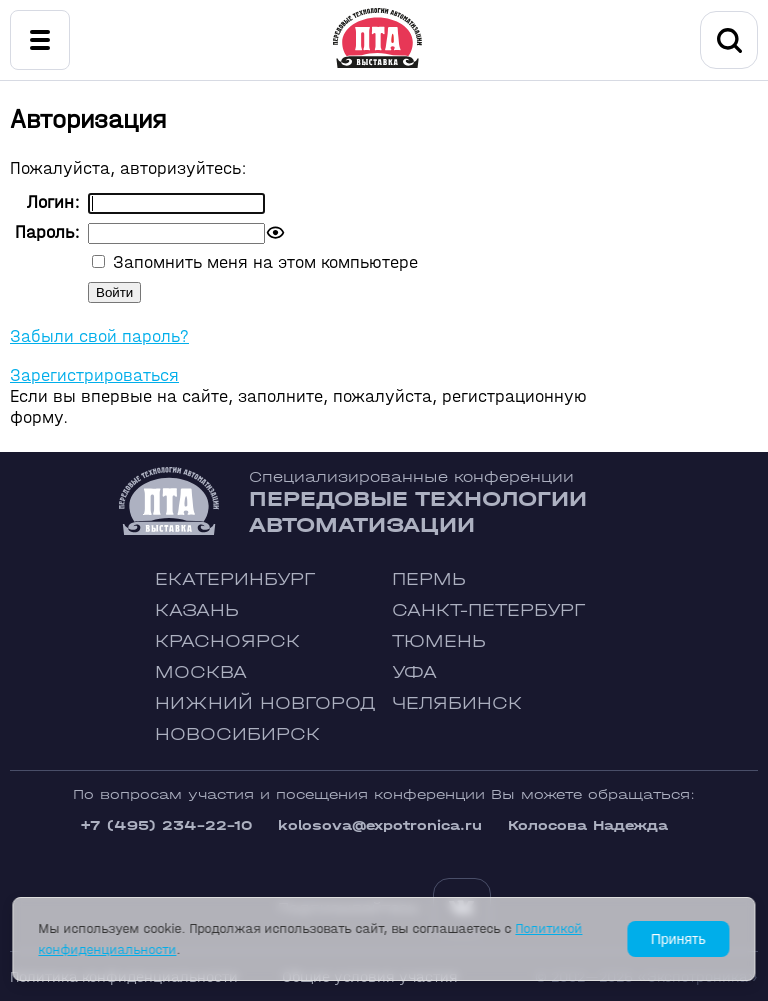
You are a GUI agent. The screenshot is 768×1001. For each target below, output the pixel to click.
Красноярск (227, 641)
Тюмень (439, 641)
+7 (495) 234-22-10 (166, 825)
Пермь (429, 579)
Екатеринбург (235, 579)
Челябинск (457, 703)
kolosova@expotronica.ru (380, 825)
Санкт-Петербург (488, 610)
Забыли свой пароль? (99, 336)
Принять (678, 939)
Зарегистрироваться (94, 375)
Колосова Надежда (588, 825)
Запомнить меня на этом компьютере (263, 262)
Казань (197, 610)
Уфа (414, 672)
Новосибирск (237, 734)
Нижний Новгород (265, 703)
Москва (201, 672)
